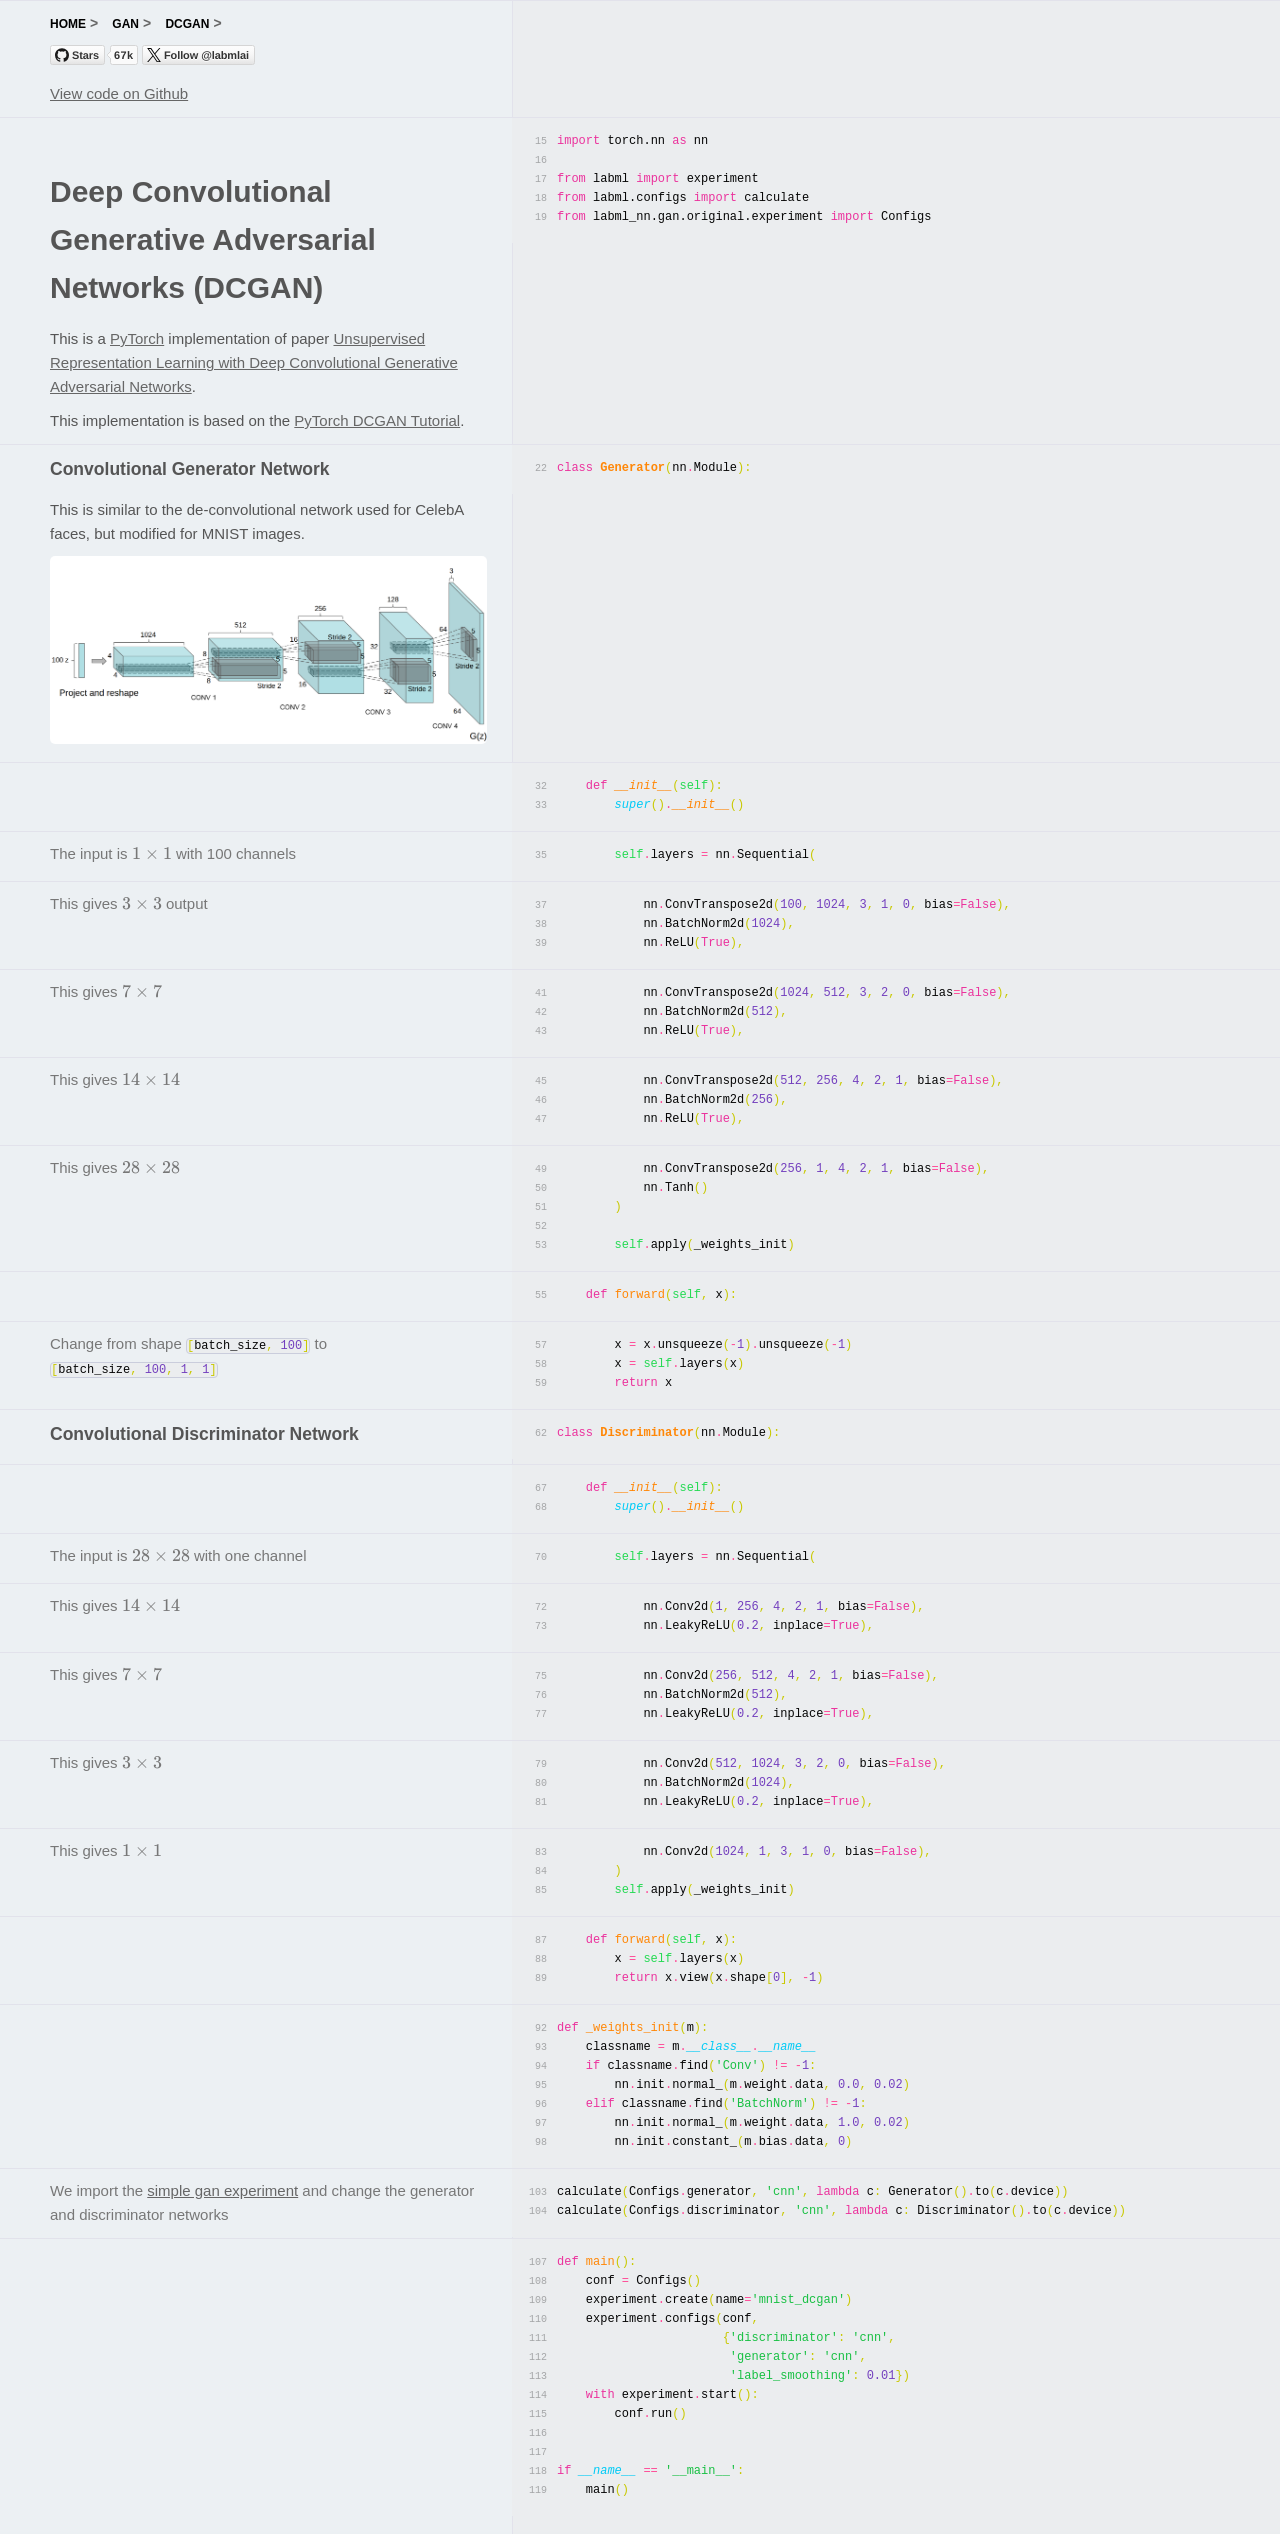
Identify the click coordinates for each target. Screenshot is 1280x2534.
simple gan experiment (222, 2145)
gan (125, 24)
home (68, 24)
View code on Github (119, 93)
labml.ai (640, 2507)
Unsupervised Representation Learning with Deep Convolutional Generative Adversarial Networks (254, 362)
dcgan (187, 24)
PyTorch (137, 338)
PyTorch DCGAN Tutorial (377, 420)
